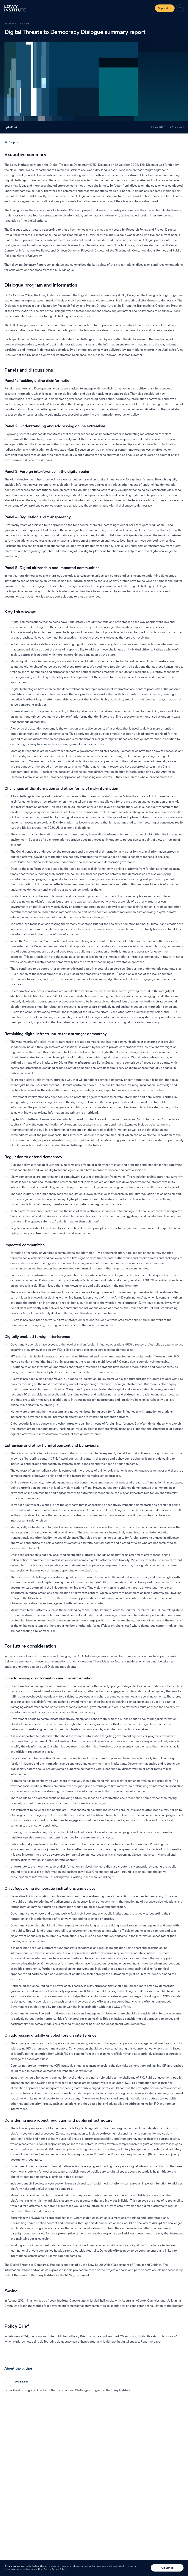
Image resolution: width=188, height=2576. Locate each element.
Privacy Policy (59, 2569)
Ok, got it (167, 2567)
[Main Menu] (180, 8)
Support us (165, 8)
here (7, 2311)
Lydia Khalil (10, 127)
